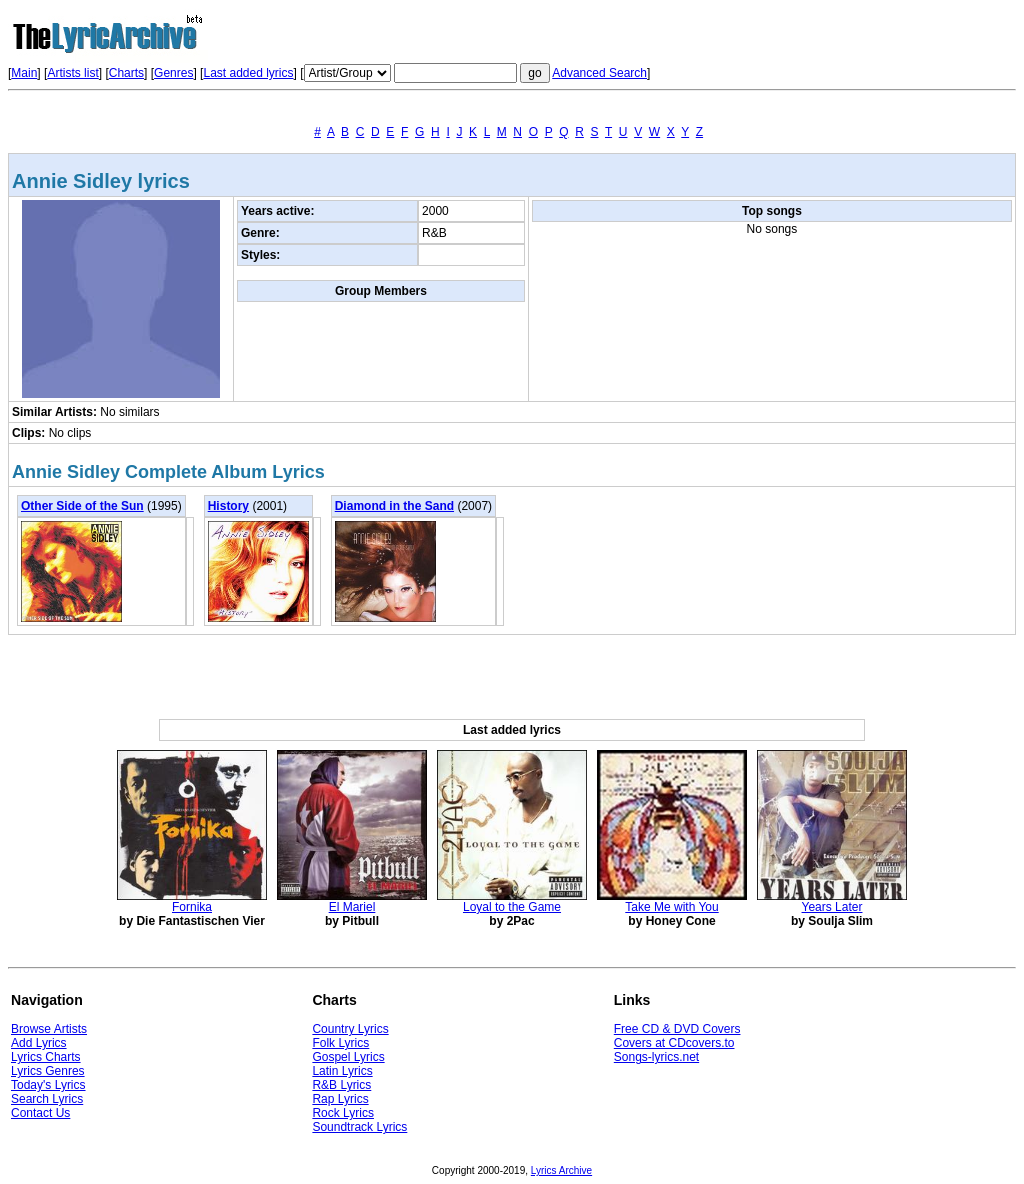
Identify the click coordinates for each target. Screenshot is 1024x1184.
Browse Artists (49, 1029)
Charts (126, 73)
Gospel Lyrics (348, 1057)
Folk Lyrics (340, 1043)
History (228, 506)
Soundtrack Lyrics (359, 1127)
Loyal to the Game (512, 907)
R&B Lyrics (341, 1085)
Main (24, 73)
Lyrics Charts (46, 1057)
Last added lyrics (248, 73)
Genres (173, 73)
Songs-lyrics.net (656, 1057)
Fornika (192, 907)
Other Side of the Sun (82, 506)
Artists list (72, 73)
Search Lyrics (47, 1099)
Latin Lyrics (342, 1071)
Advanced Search (599, 73)
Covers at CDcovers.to (674, 1043)
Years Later (832, 907)
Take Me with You (671, 907)
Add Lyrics (39, 1043)
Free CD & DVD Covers (677, 1029)
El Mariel (352, 907)
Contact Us (40, 1113)
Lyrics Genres (48, 1071)
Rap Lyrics (340, 1099)
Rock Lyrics (343, 1113)
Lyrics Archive (561, 1170)
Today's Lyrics (48, 1085)
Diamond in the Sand (394, 506)
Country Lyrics (350, 1029)
